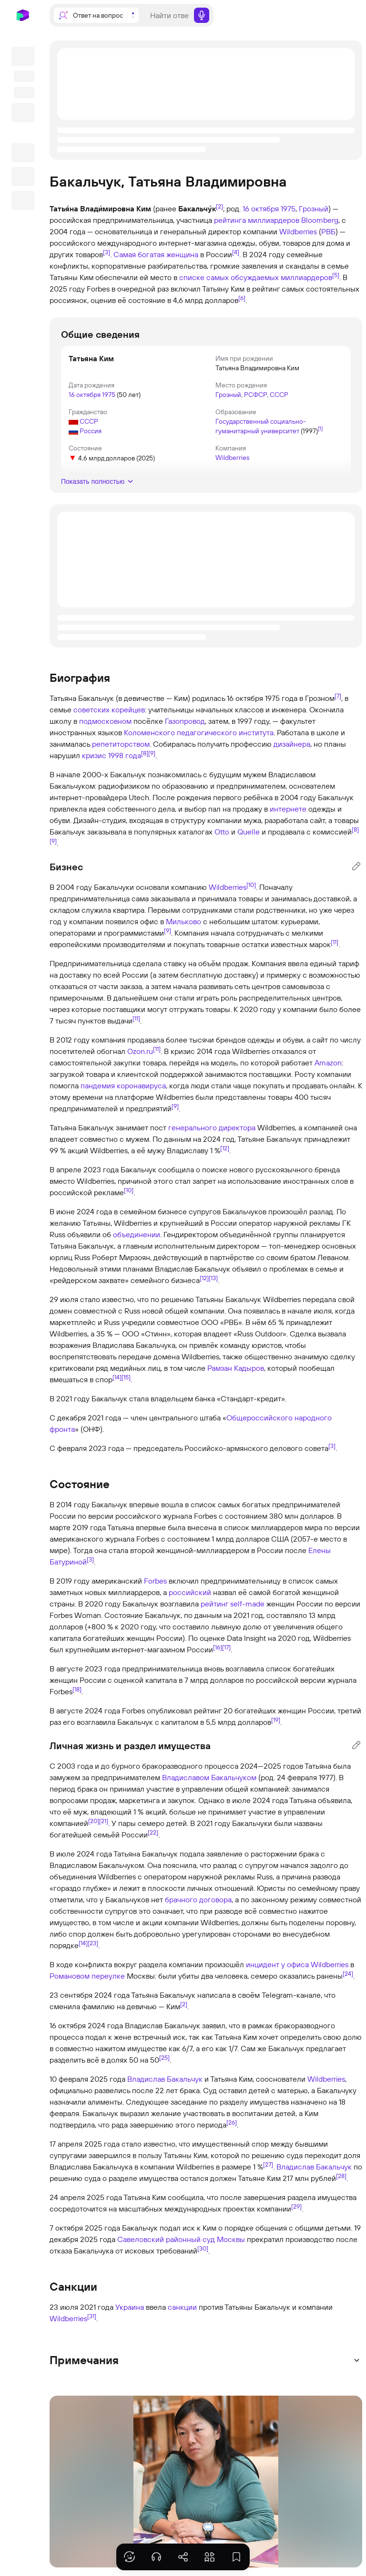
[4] (235, 252)
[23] (93, 1943)
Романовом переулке (87, 1976)
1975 (288, 208)
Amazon (328, 1062)
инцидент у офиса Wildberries (297, 1964)
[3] (106, 252)
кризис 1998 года (111, 755)
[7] (338, 695)
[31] (91, 2316)
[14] (117, 1377)
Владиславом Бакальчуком (209, 1777)
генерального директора (211, 1127)
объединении (136, 1234)
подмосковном (105, 721)
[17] (226, 1647)
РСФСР (255, 394)
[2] (219, 206)
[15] (126, 1377)
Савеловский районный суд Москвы (181, 2239)
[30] (202, 2248)
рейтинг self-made (232, 1603)
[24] (348, 1973)
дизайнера (292, 744)
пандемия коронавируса (123, 1085)
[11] (334, 942)
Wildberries (298, 231)
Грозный (313, 208)
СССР (279, 394)
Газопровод (185, 721)
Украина (129, 2307)
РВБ (328, 231)
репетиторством (121, 744)
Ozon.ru (140, 1051)
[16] (217, 1647)
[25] (164, 2057)
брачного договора (198, 1899)
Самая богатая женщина (155, 254)
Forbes (155, 1580)
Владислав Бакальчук (165, 2079)
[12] (224, 1148)
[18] (76, 1689)
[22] (153, 1832)
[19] (275, 1719)
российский (190, 1592)
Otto (221, 831)
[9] (151, 753)
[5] (335, 275)
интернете (288, 808)
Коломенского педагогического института (199, 732)
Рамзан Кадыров (235, 1368)
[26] (231, 2122)
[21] (103, 1821)
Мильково (183, 921)
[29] (296, 2206)
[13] (213, 1278)
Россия (91, 431)
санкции (182, 2307)
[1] (320, 428)
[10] (251, 884)
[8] (144, 753)
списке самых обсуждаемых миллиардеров (255, 277)
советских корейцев (109, 709)
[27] (268, 2164)
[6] (241, 298)
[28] (341, 2176)
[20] (93, 1821)
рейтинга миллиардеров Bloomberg (276, 220)
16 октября (261, 208)
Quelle (248, 831)
